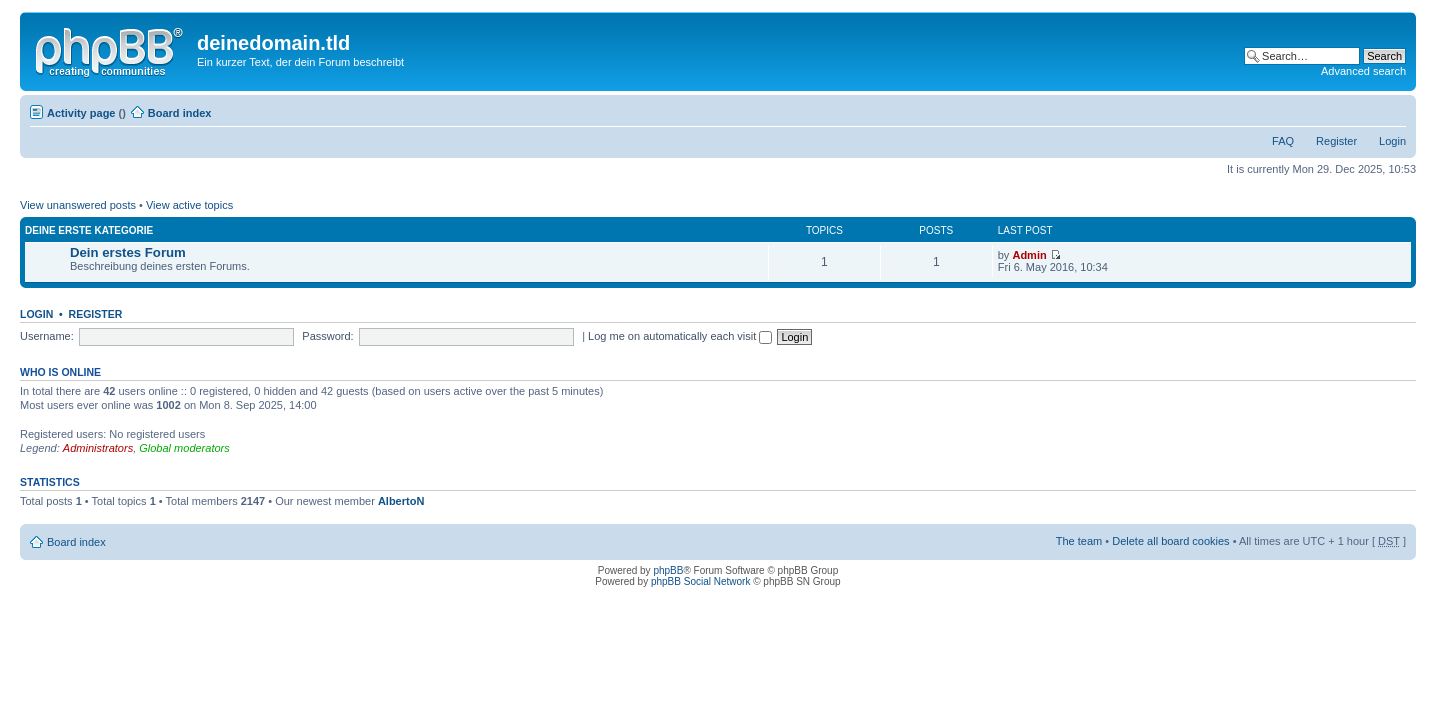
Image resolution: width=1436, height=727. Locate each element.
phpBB (668, 570)
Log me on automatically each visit (680, 336)
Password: (327, 336)
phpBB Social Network (701, 581)
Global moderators (184, 448)
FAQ (1283, 141)
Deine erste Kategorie (89, 230)
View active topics (189, 205)
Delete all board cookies (1170, 541)
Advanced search (1363, 71)
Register (1336, 141)
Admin (1029, 255)
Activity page (81, 113)
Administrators (98, 448)
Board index (180, 113)
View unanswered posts (78, 205)
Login (1392, 141)
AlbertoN (401, 501)
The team (1079, 541)
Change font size (1391, 109)
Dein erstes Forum (128, 252)
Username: (47, 336)
